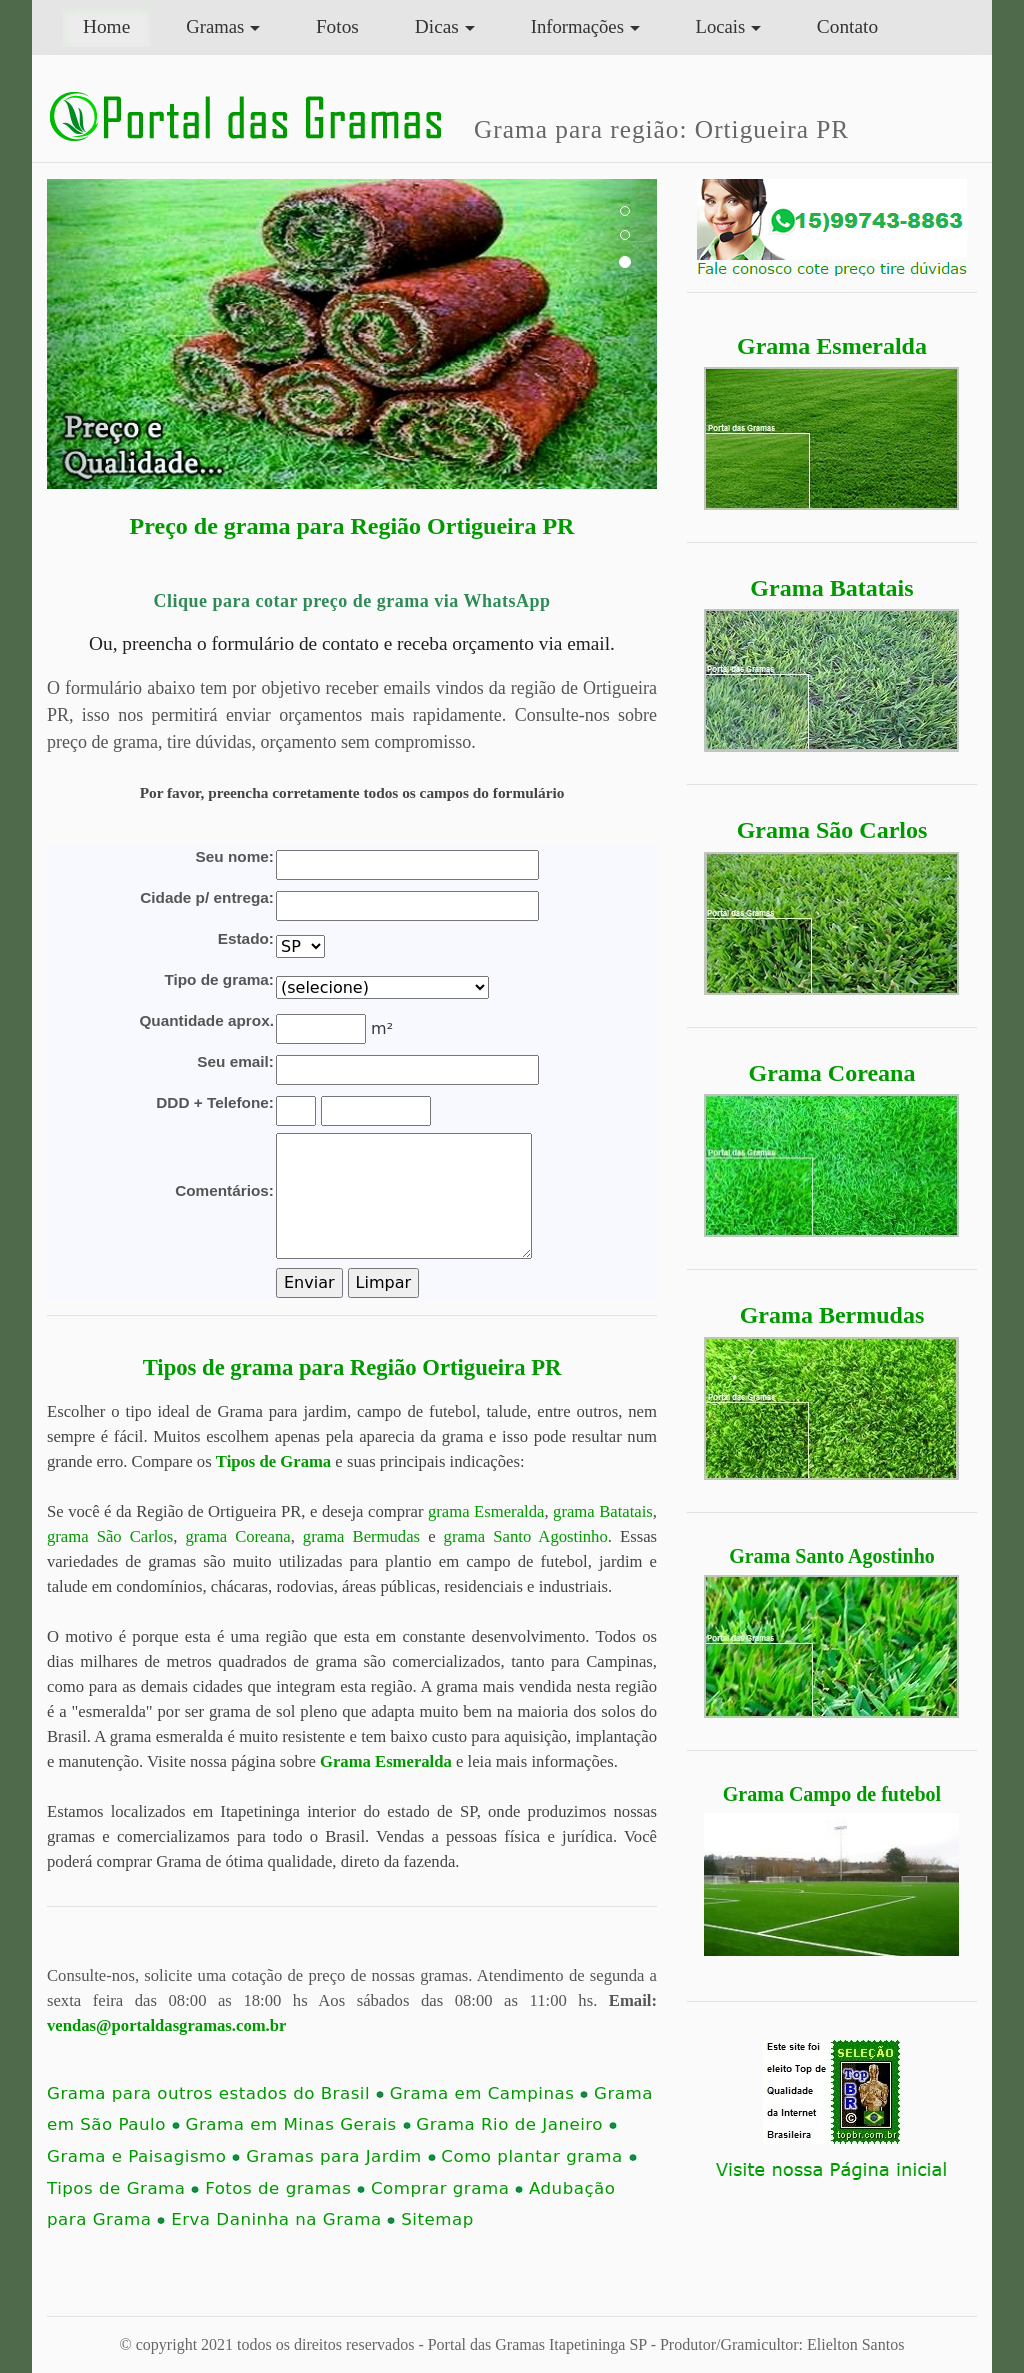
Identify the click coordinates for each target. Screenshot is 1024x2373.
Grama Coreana (832, 1073)
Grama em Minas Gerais (298, 2124)
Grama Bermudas (832, 1315)
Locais (721, 26)
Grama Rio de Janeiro (516, 2124)
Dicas (437, 26)
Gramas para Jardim (340, 2156)
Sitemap (437, 2219)
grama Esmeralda (486, 1511)
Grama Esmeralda (832, 346)
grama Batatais (603, 1511)
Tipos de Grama (273, 1461)
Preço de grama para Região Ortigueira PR (352, 526)
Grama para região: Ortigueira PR (661, 129)
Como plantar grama (538, 2156)
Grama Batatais (831, 588)
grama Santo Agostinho (526, 1536)
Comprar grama (447, 2188)
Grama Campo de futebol (832, 1794)
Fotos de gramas (285, 2188)
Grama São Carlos (832, 830)
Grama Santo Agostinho (832, 1556)
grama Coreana (237, 1536)
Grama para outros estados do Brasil (215, 2093)
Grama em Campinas (489, 2093)
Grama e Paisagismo (143, 2156)
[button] (92, 334)
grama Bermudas (361, 1536)
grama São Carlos (110, 1536)
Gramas (215, 26)
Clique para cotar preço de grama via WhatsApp (351, 601)
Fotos (337, 26)
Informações (577, 26)
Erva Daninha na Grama (283, 2219)
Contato (847, 26)
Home (116, 24)
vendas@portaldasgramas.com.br (166, 2025)
